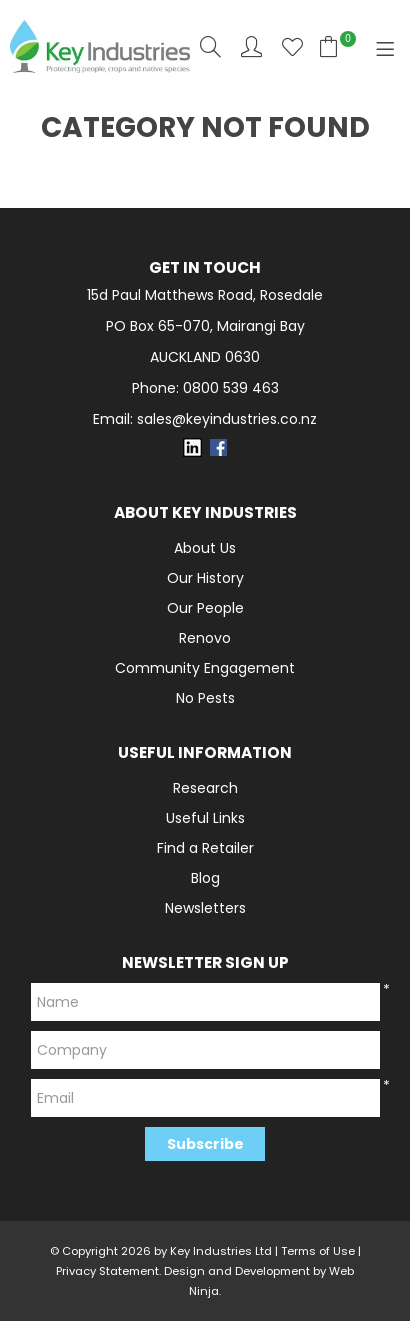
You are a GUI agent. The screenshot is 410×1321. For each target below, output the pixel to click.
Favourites (292, 46)
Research (205, 788)
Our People (205, 608)
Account (251, 46)
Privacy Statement (107, 1271)
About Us (205, 548)
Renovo (205, 638)
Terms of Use (318, 1251)
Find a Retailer (205, 848)
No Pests (205, 698)
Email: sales (205, 419)
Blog (205, 878)
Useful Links (205, 818)
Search (210, 46)
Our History (205, 578)
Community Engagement (205, 668)
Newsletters (205, 908)
